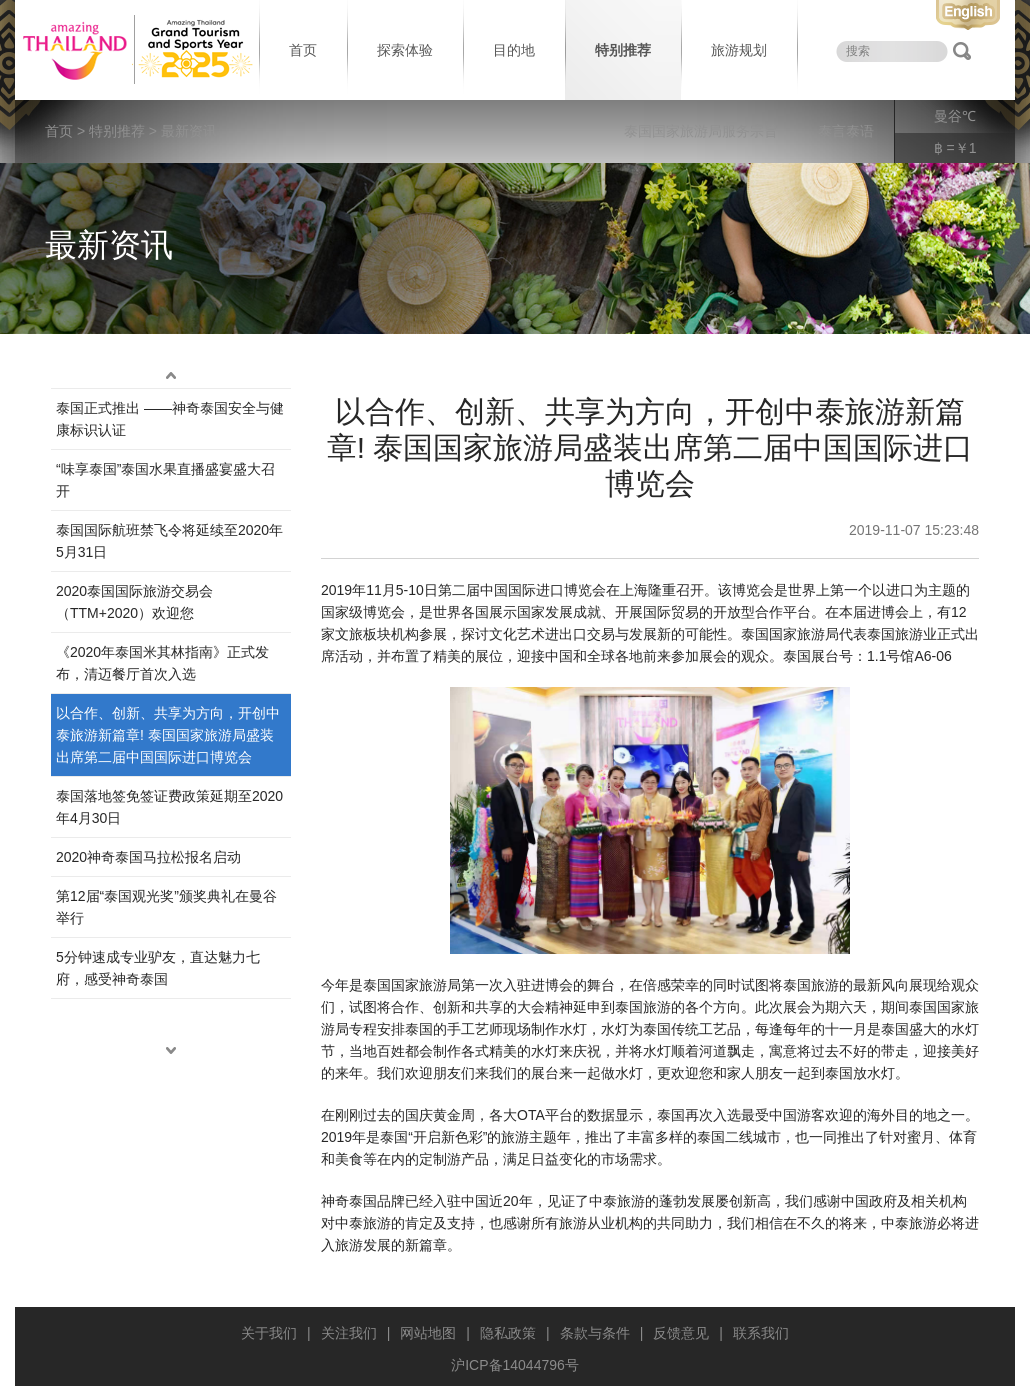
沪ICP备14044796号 (515, 1365)
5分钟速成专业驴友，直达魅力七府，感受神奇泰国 (158, 968)
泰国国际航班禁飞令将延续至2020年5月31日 (169, 541)
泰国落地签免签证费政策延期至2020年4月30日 (169, 807)
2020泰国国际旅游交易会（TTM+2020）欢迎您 (134, 602)
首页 (303, 50)
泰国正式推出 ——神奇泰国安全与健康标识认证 (170, 419)
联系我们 (761, 1333)
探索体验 (405, 50)
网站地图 (428, 1333)
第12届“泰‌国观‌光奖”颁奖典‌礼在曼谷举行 (166, 907)
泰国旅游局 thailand (135, 50)
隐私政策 (508, 1333)
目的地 (514, 50)
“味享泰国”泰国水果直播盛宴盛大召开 (165, 480)
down (171, 1051)
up (171, 376)
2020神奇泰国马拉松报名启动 (148, 857)
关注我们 (349, 1333)
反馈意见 (681, 1333)
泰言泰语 (846, 131)
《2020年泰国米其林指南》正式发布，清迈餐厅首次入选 (162, 663)
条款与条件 (595, 1333)
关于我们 (269, 1333)
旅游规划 (739, 50)
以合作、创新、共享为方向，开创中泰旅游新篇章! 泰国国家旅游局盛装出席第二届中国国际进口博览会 (168, 735)
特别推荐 (623, 50)
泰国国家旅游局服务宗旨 (701, 131)
